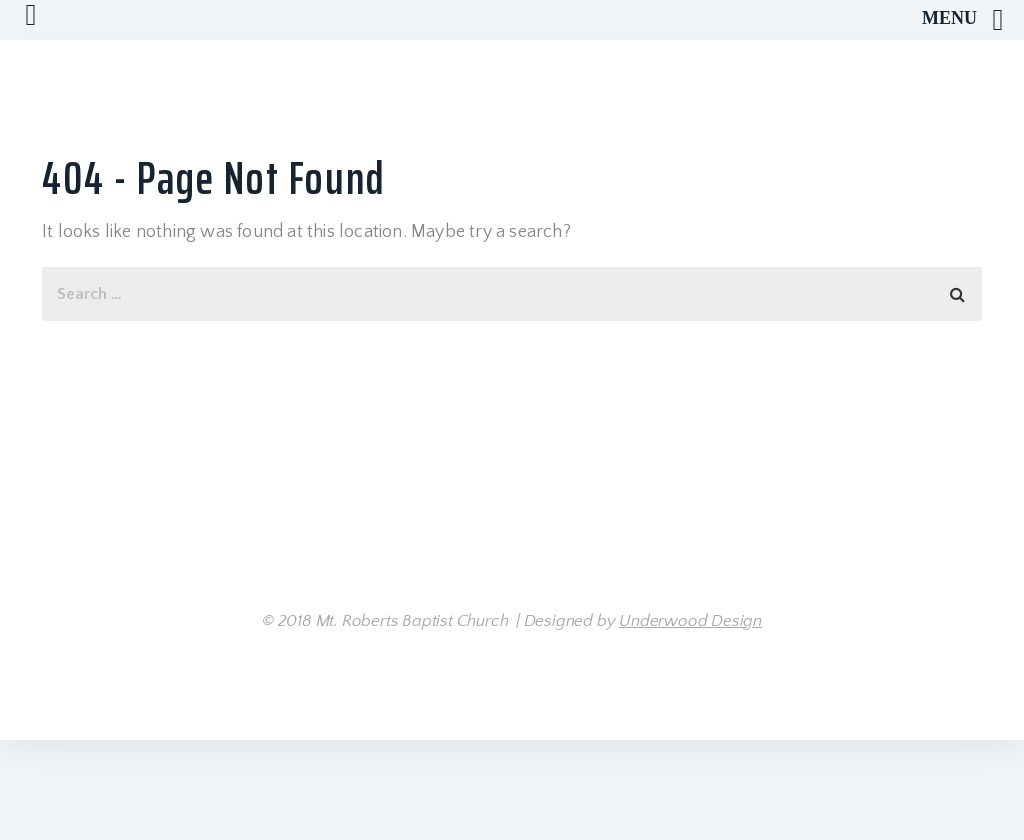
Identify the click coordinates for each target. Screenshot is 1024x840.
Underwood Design (690, 621)
